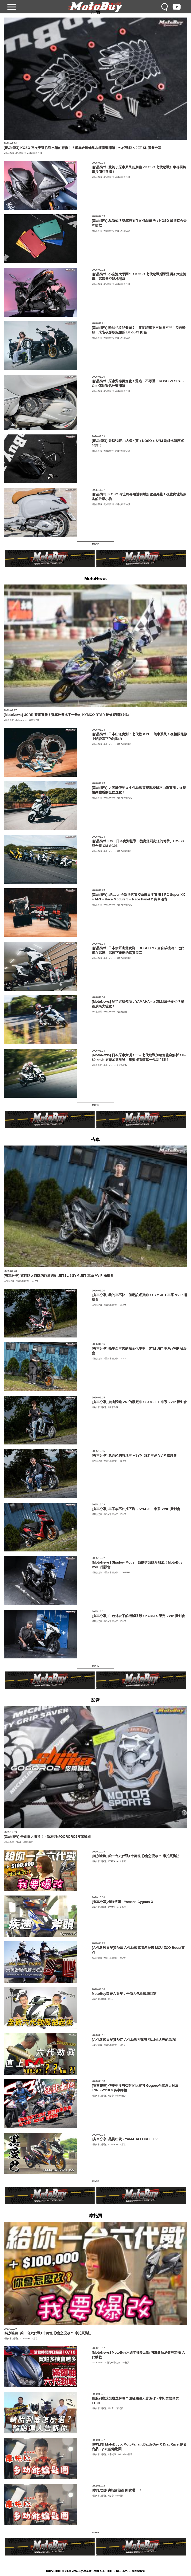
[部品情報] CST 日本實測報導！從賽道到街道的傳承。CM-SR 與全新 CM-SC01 (138, 843)
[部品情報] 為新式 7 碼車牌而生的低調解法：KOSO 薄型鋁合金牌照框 (139, 223)
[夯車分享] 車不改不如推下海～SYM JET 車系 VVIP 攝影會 (136, 1509)
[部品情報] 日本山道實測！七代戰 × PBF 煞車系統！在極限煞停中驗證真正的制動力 (139, 736)
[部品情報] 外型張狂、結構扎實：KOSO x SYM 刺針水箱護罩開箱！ (138, 443)
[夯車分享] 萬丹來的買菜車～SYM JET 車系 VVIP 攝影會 (134, 1455)
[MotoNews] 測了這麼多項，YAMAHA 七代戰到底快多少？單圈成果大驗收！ (138, 1004)
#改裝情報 (20, 153)
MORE (95, 544)
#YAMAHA (125, 1572)
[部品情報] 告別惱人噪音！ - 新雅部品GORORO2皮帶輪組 (47, 1836)
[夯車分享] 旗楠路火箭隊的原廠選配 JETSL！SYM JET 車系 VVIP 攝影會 (59, 1275)
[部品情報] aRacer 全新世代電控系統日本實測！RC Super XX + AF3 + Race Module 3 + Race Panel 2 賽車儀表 (138, 897)
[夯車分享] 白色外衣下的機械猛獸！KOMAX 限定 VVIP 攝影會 (138, 1616)
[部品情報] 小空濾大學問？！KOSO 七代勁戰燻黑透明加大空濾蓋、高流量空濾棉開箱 (139, 276)
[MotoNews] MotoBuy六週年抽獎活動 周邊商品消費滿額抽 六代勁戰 (138, 2355)
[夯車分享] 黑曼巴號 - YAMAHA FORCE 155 (125, 2139)
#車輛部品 (28, 1842)
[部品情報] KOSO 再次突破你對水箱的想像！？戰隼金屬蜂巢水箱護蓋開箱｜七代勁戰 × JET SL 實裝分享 (82, 148)
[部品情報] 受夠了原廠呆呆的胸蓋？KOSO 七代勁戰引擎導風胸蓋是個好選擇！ (139, 169)
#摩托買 (125, 2362)
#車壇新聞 (9, 720)
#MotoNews (21, 720)
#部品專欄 (9, 153)
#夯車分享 (113, 1407)
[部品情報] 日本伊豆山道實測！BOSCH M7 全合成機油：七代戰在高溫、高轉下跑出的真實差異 (138, 950)
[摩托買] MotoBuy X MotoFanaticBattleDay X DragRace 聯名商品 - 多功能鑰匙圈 (139, 2447)
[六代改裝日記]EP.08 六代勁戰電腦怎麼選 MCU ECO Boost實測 (138, 1950)
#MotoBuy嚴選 (125, 2454)
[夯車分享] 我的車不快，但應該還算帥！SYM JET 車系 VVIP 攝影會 (139, 1297)
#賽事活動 (120, 2095)
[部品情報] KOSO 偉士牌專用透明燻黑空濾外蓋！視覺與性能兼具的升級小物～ (139, 496)
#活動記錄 (34, 720)
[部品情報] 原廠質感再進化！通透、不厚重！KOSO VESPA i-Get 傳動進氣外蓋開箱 (138, 383)
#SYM (35, 1281)
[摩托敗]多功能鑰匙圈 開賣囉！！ (117, 2490)
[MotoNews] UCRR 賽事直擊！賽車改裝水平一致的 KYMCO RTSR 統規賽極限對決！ (68, 715)
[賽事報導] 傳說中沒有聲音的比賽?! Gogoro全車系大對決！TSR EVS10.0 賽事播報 (137, 2088)
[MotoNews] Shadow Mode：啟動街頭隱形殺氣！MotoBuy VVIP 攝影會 (137, 1565)
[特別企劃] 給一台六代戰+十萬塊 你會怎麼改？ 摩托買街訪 (135, 1856)
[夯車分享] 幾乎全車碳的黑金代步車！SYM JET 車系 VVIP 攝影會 (139, 1351)
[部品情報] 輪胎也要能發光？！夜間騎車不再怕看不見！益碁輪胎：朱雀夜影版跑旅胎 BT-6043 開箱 (139, 330)
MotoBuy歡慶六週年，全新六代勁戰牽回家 (124, 1994)
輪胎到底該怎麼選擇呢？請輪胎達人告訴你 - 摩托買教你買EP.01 (135, 2401)
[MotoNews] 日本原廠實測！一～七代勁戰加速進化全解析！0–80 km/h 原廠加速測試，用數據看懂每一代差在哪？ (139, 1057)
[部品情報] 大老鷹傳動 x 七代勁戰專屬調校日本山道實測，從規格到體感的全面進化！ (139, 790)
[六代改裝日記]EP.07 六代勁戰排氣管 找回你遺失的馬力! (134, 2039)
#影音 (18, 1842)
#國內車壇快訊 (34, 153)
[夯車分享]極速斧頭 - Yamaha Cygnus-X (122, 1902)
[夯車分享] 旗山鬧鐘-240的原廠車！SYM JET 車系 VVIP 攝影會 (139, 1402)
